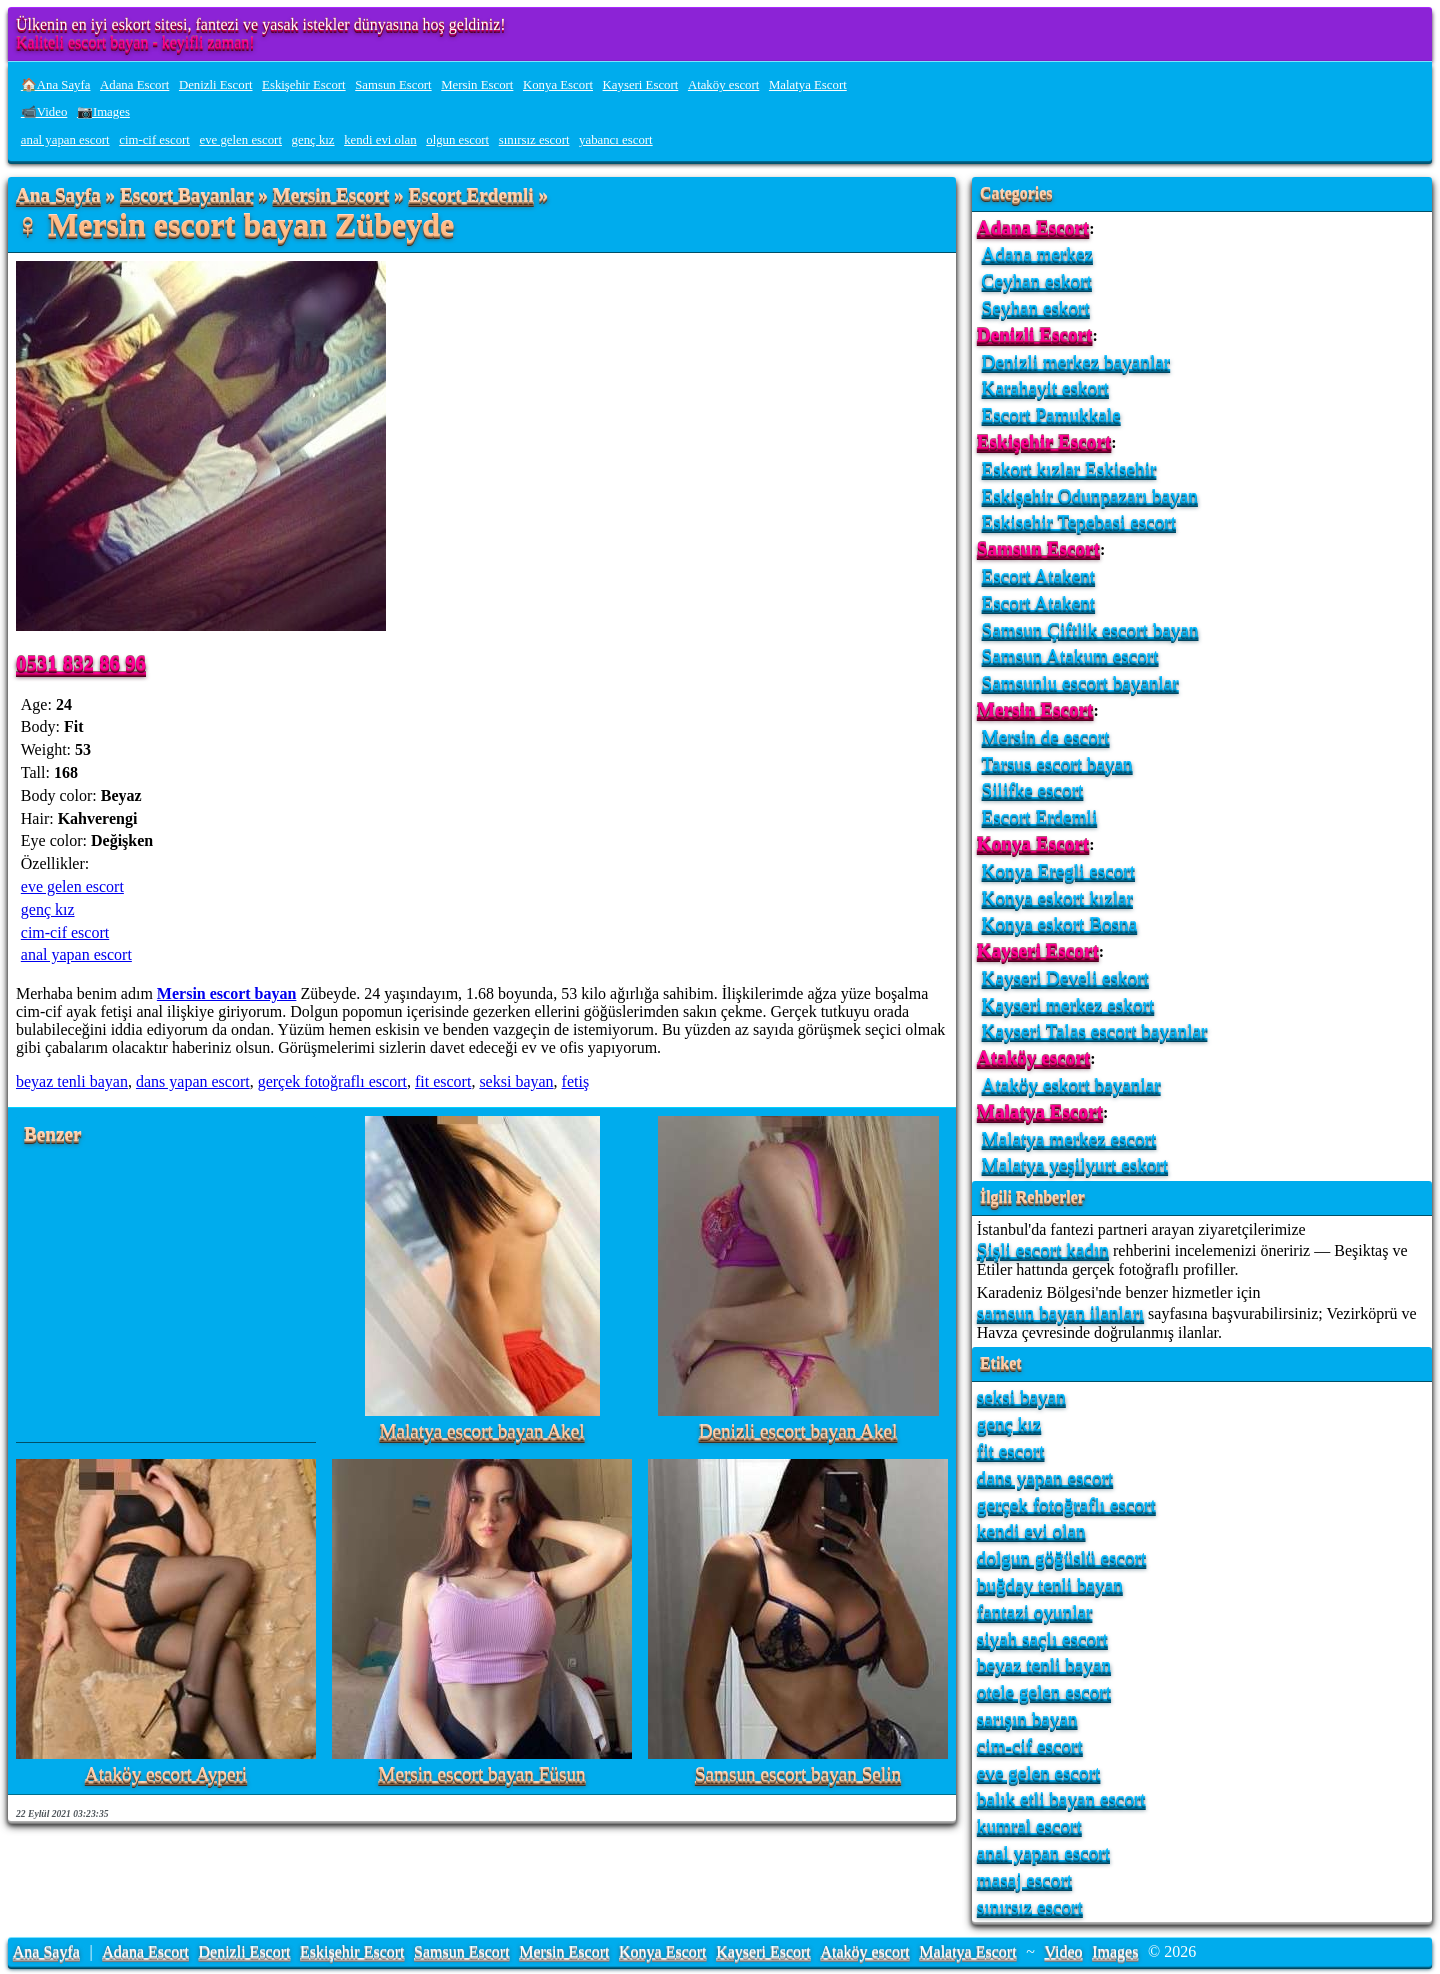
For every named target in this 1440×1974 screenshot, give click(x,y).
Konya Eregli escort (1058, 870)
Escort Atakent (1039, 575)
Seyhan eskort (1036, 307)
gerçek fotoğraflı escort (332, 1081)
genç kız (313, 140)
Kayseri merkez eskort (1068, 1004)
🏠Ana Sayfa (56, 85)
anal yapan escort (65, 140)
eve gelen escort (241, 140)
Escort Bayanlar (186, 195)
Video (1063, 1951)
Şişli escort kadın (1043, 1249)
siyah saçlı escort (1042, 1638)
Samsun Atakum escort (1070, 655)
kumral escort (1029, 1825)
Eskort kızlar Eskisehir (1069, 468)
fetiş (576, 1081)
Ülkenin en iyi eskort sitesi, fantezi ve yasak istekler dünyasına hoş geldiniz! (261, 24)
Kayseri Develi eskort (1065, 977)
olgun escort (457, 140)
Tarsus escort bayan (1057, 763)
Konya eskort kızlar (1057, 897)
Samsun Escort (393, 85)
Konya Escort (558, 85)
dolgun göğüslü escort (1061, 1557)
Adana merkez (1037, 253)
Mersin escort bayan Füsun (481, 1774)
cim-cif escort (154, 140)
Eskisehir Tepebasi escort (1079, 521)
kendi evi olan (380, 140)
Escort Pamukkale (1051, 414)
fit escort (443, 1081)
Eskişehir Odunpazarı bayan (1090, 495)
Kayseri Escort (641, 85)
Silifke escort (1033, 789)
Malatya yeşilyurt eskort (1075, 1164)
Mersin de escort (1046, 736)
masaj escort (1024, 1879)
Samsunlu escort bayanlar (1080, 682)
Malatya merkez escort (1069, 1138)
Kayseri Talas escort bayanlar (1095, 1030)
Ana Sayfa (58, 195)
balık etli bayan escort (1061, 1798)
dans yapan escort (193, 1081)
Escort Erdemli (470, 195)
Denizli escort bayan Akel (798, 1431)
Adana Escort (134, 85)
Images (1115, 1951)
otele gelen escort (1044, 1691)
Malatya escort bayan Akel (481, 1431)
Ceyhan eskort (1037, 280)
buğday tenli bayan (1050, 1584)
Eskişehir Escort (304, 85)
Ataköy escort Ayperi (166, 1774)
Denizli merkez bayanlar (1076, 361)
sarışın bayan (1027, 1718)
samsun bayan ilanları (1060, 1312)
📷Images (103, 112)
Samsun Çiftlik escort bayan (1090, 629)
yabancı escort (616, 140)
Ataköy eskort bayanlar (1071, 1084)
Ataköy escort (723, 85)
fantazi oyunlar (1035, 1611)
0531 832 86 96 (81, 662)
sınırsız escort (534, 140)
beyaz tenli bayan (72, 1081)
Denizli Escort (216, 85)
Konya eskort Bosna (1060, 923)
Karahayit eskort (1045, 387)
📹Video (44, 112)
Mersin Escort (477, 85)
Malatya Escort (808, 85)
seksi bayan (516, 1081)
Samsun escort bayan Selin (798, 1774)
